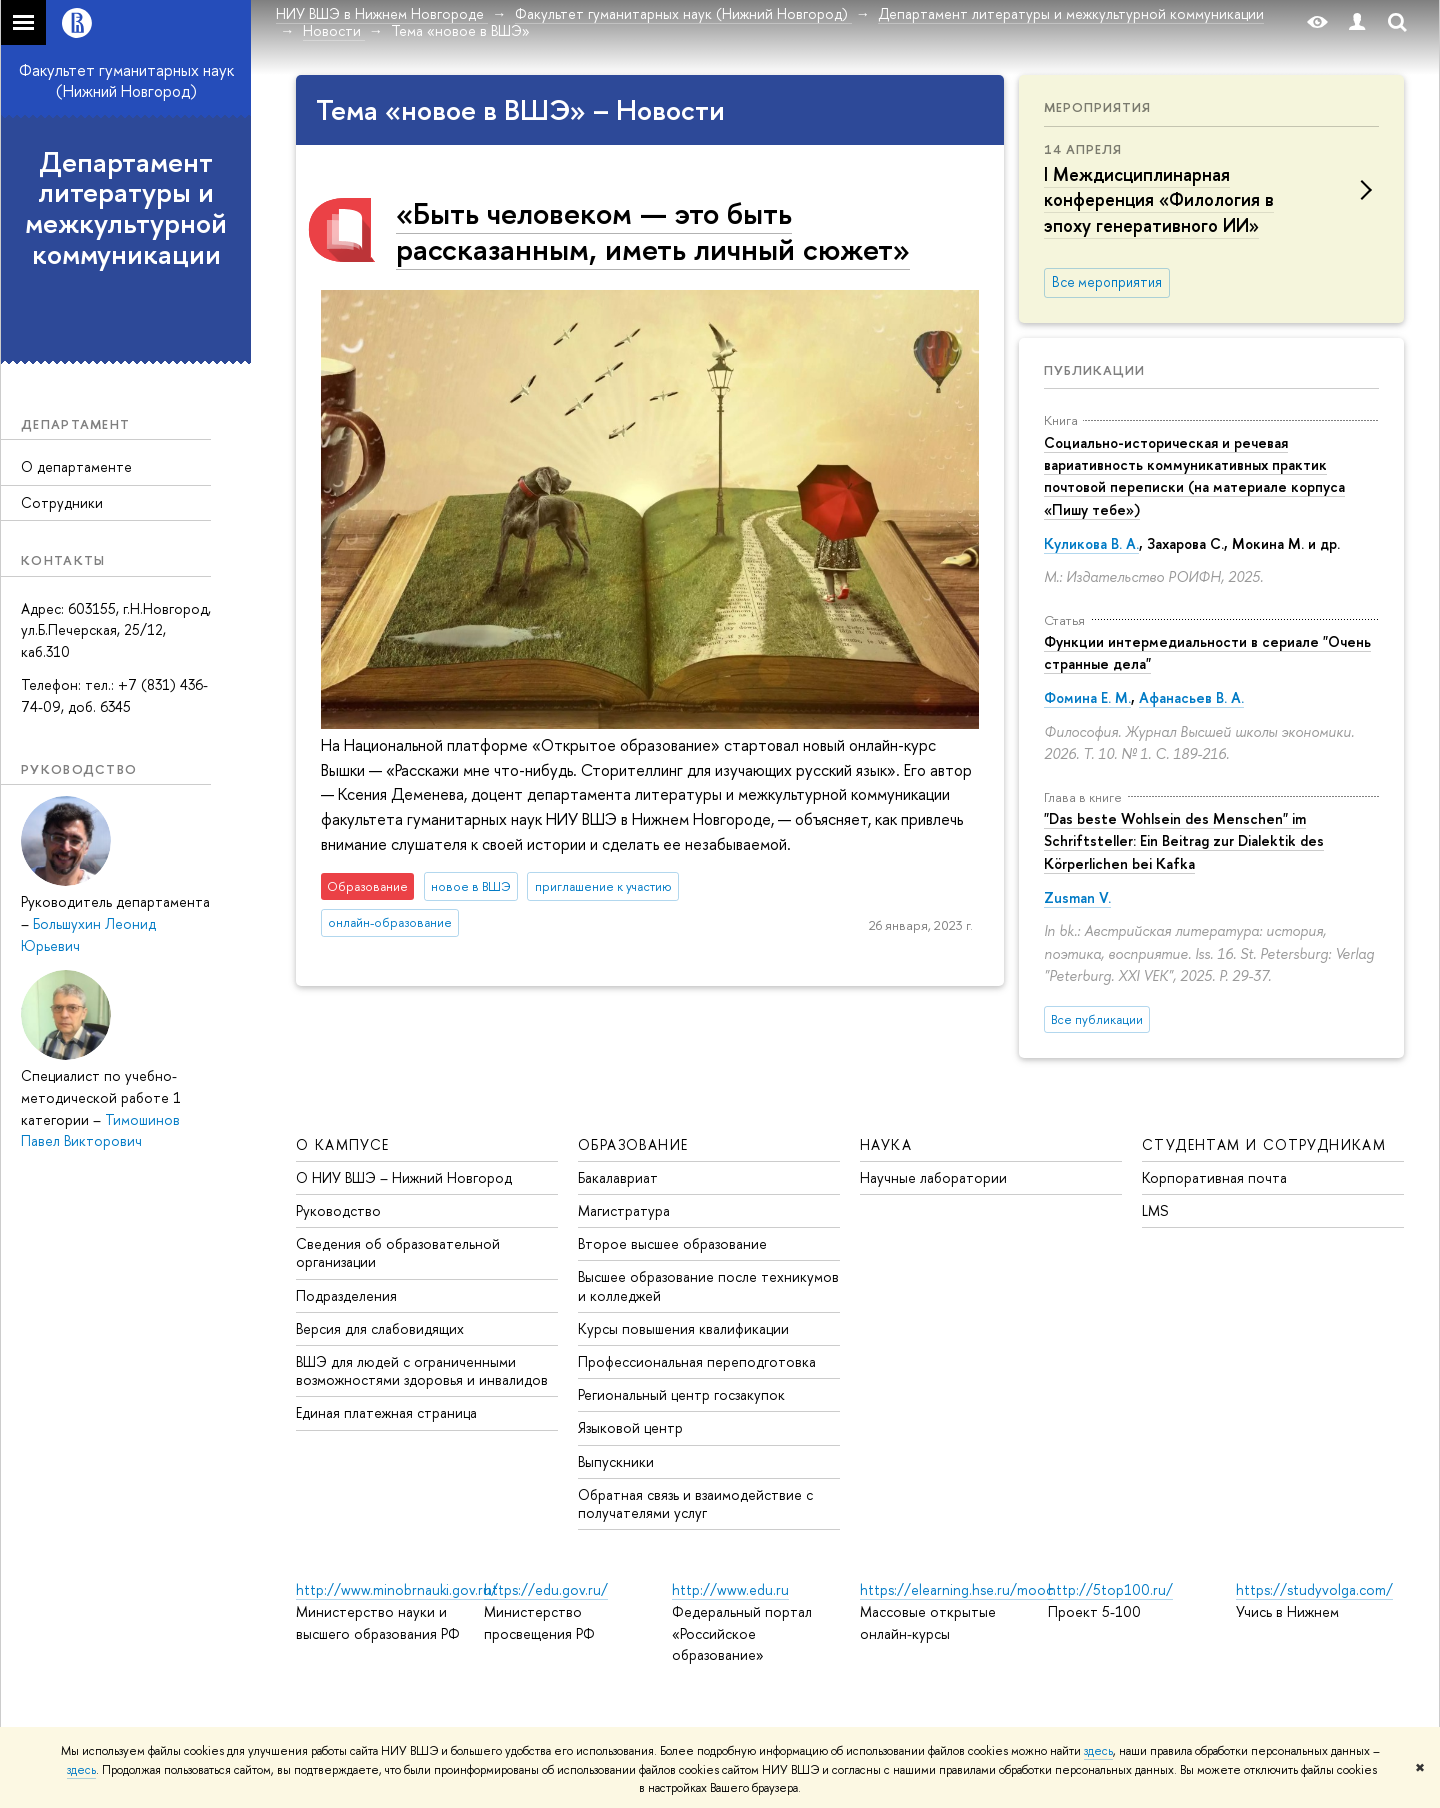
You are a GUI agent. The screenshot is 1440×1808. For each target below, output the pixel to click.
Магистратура (624, 1210)
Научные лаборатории (933, 1177)
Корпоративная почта (1214, 1177)
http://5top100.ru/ (1110, 1589)
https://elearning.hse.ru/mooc (956, 1589)
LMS (1155, 1210)
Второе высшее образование (672, 1243)
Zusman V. (1077, 897)
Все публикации (1097, 1019)
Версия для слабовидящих (380, 1328)
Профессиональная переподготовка (697, 1361)
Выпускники (616, 1461)
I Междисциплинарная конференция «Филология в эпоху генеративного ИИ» (1159, 199)
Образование (633, 1144)
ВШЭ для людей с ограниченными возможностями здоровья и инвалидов (422, 1370)
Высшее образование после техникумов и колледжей (708, 1285)
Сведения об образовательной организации (398, 1252)
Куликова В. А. (1091, 543)
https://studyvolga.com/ (1314, 1589)
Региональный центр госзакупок (681, 1394)
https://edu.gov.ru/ (546, 1589)
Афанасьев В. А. (1191, 697)
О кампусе (343, 1144)
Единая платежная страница (386, 1412)
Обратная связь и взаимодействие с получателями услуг (695, 1503)
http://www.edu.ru (730, 1589)
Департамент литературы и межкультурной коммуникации (126, 208)
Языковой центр (630, 1427)
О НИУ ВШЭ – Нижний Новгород (404, 1177)
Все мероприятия (1107, 282)
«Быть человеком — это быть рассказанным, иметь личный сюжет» (653, 230)
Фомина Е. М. (1087, 697)
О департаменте (76, 466)
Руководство (338, 1210)
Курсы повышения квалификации (683, 1328)
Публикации (1094, 370)
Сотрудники (62, 502)
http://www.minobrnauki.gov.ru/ (397, 1589)
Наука (886, 1144)
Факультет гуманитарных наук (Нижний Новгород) (126, 80)
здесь (1098, 1751)
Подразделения (346, 1295)
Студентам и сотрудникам (1264, 1144)
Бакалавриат (618, 1177)
